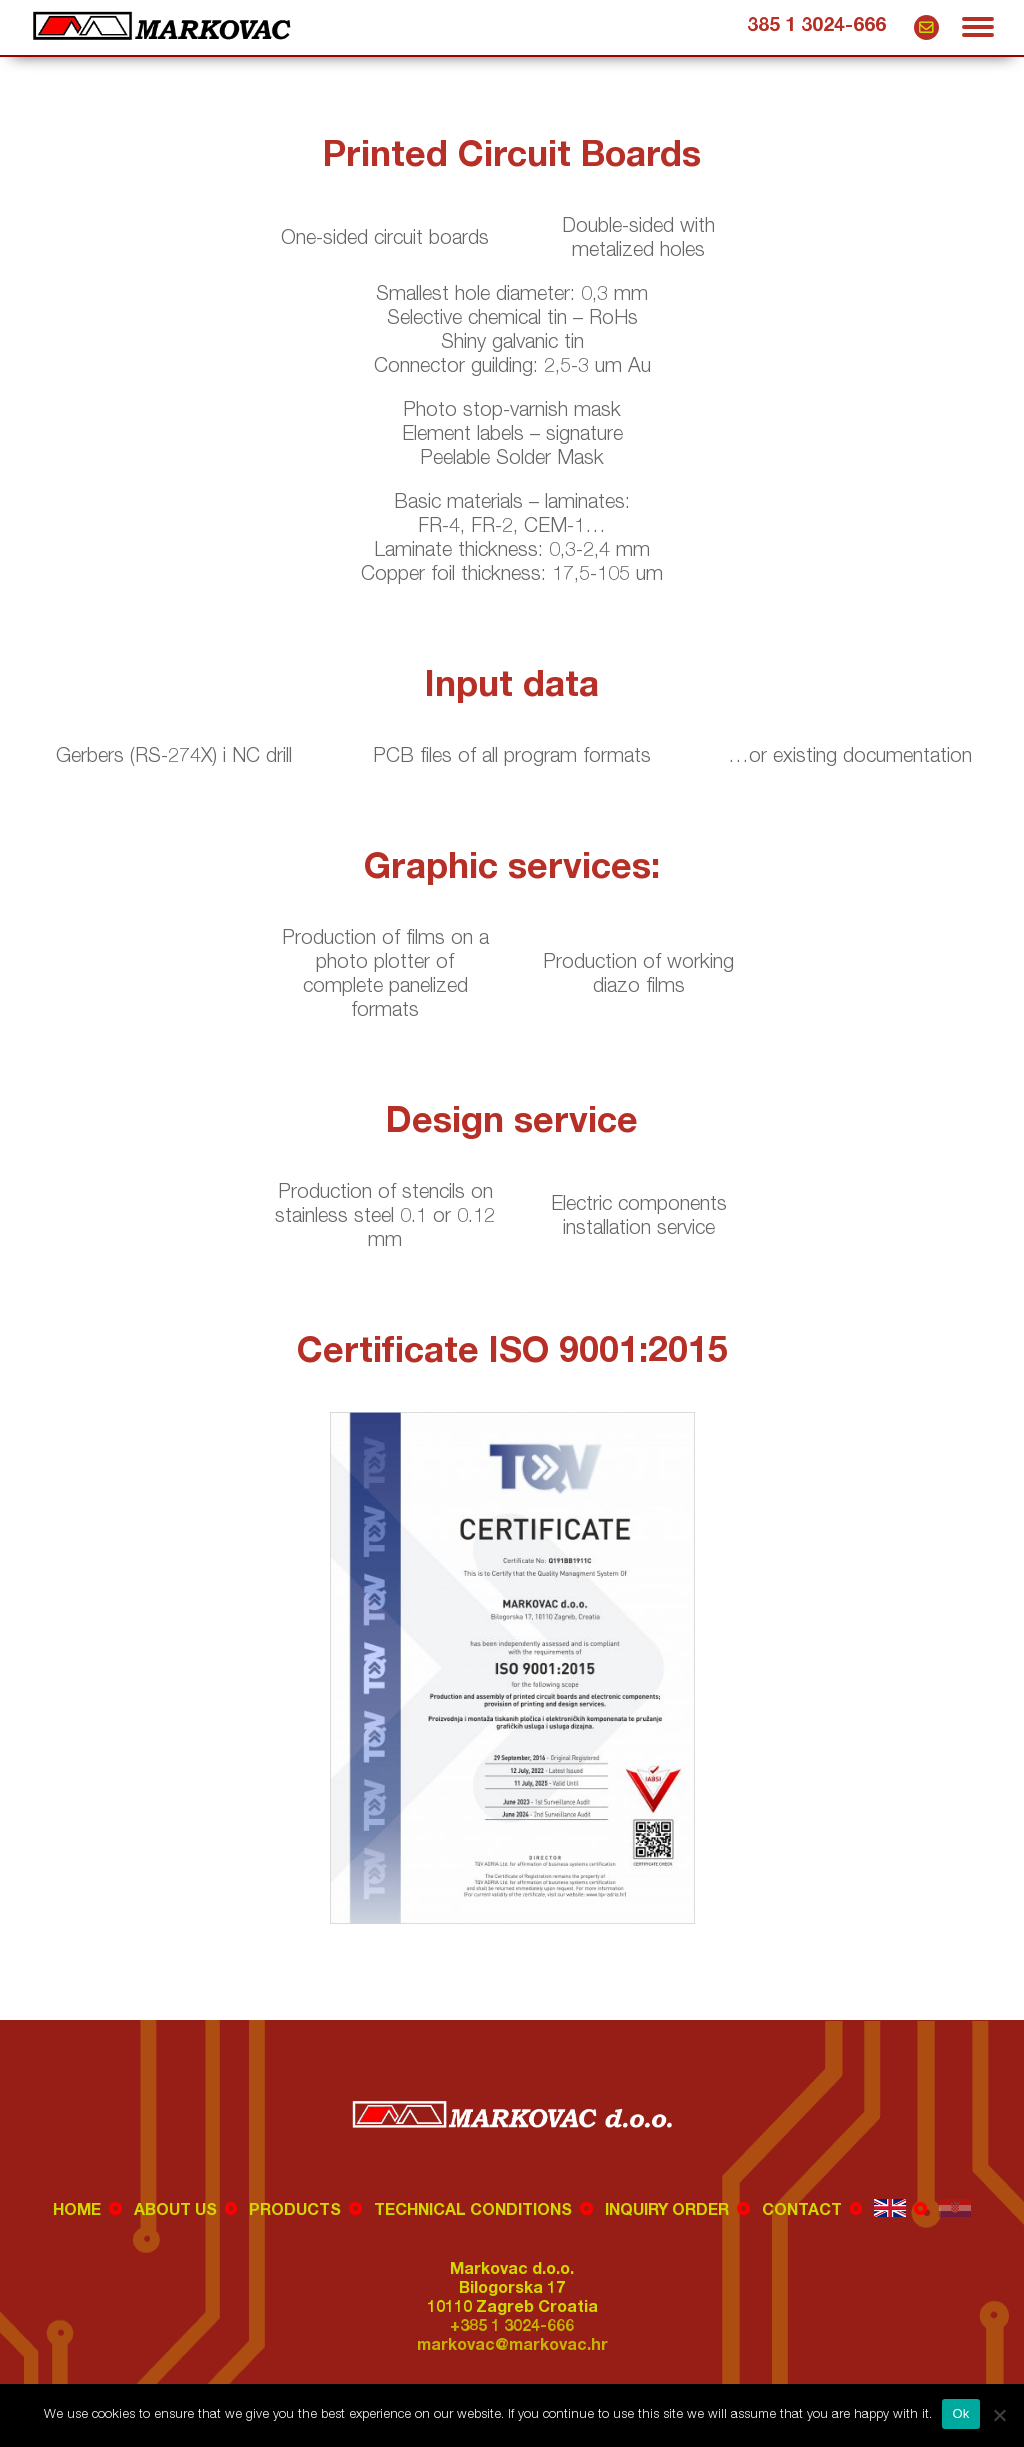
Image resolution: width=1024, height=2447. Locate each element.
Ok (960, 2413)
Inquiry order (667, 2212)
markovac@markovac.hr (926, 27)
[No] (999, 2415)
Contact (802, 2212)
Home (77, 2212)
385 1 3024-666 (816, 26)
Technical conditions (473, 2212)
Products (295, 2212)
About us (175, 2212)
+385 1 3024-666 (512, 2328)
